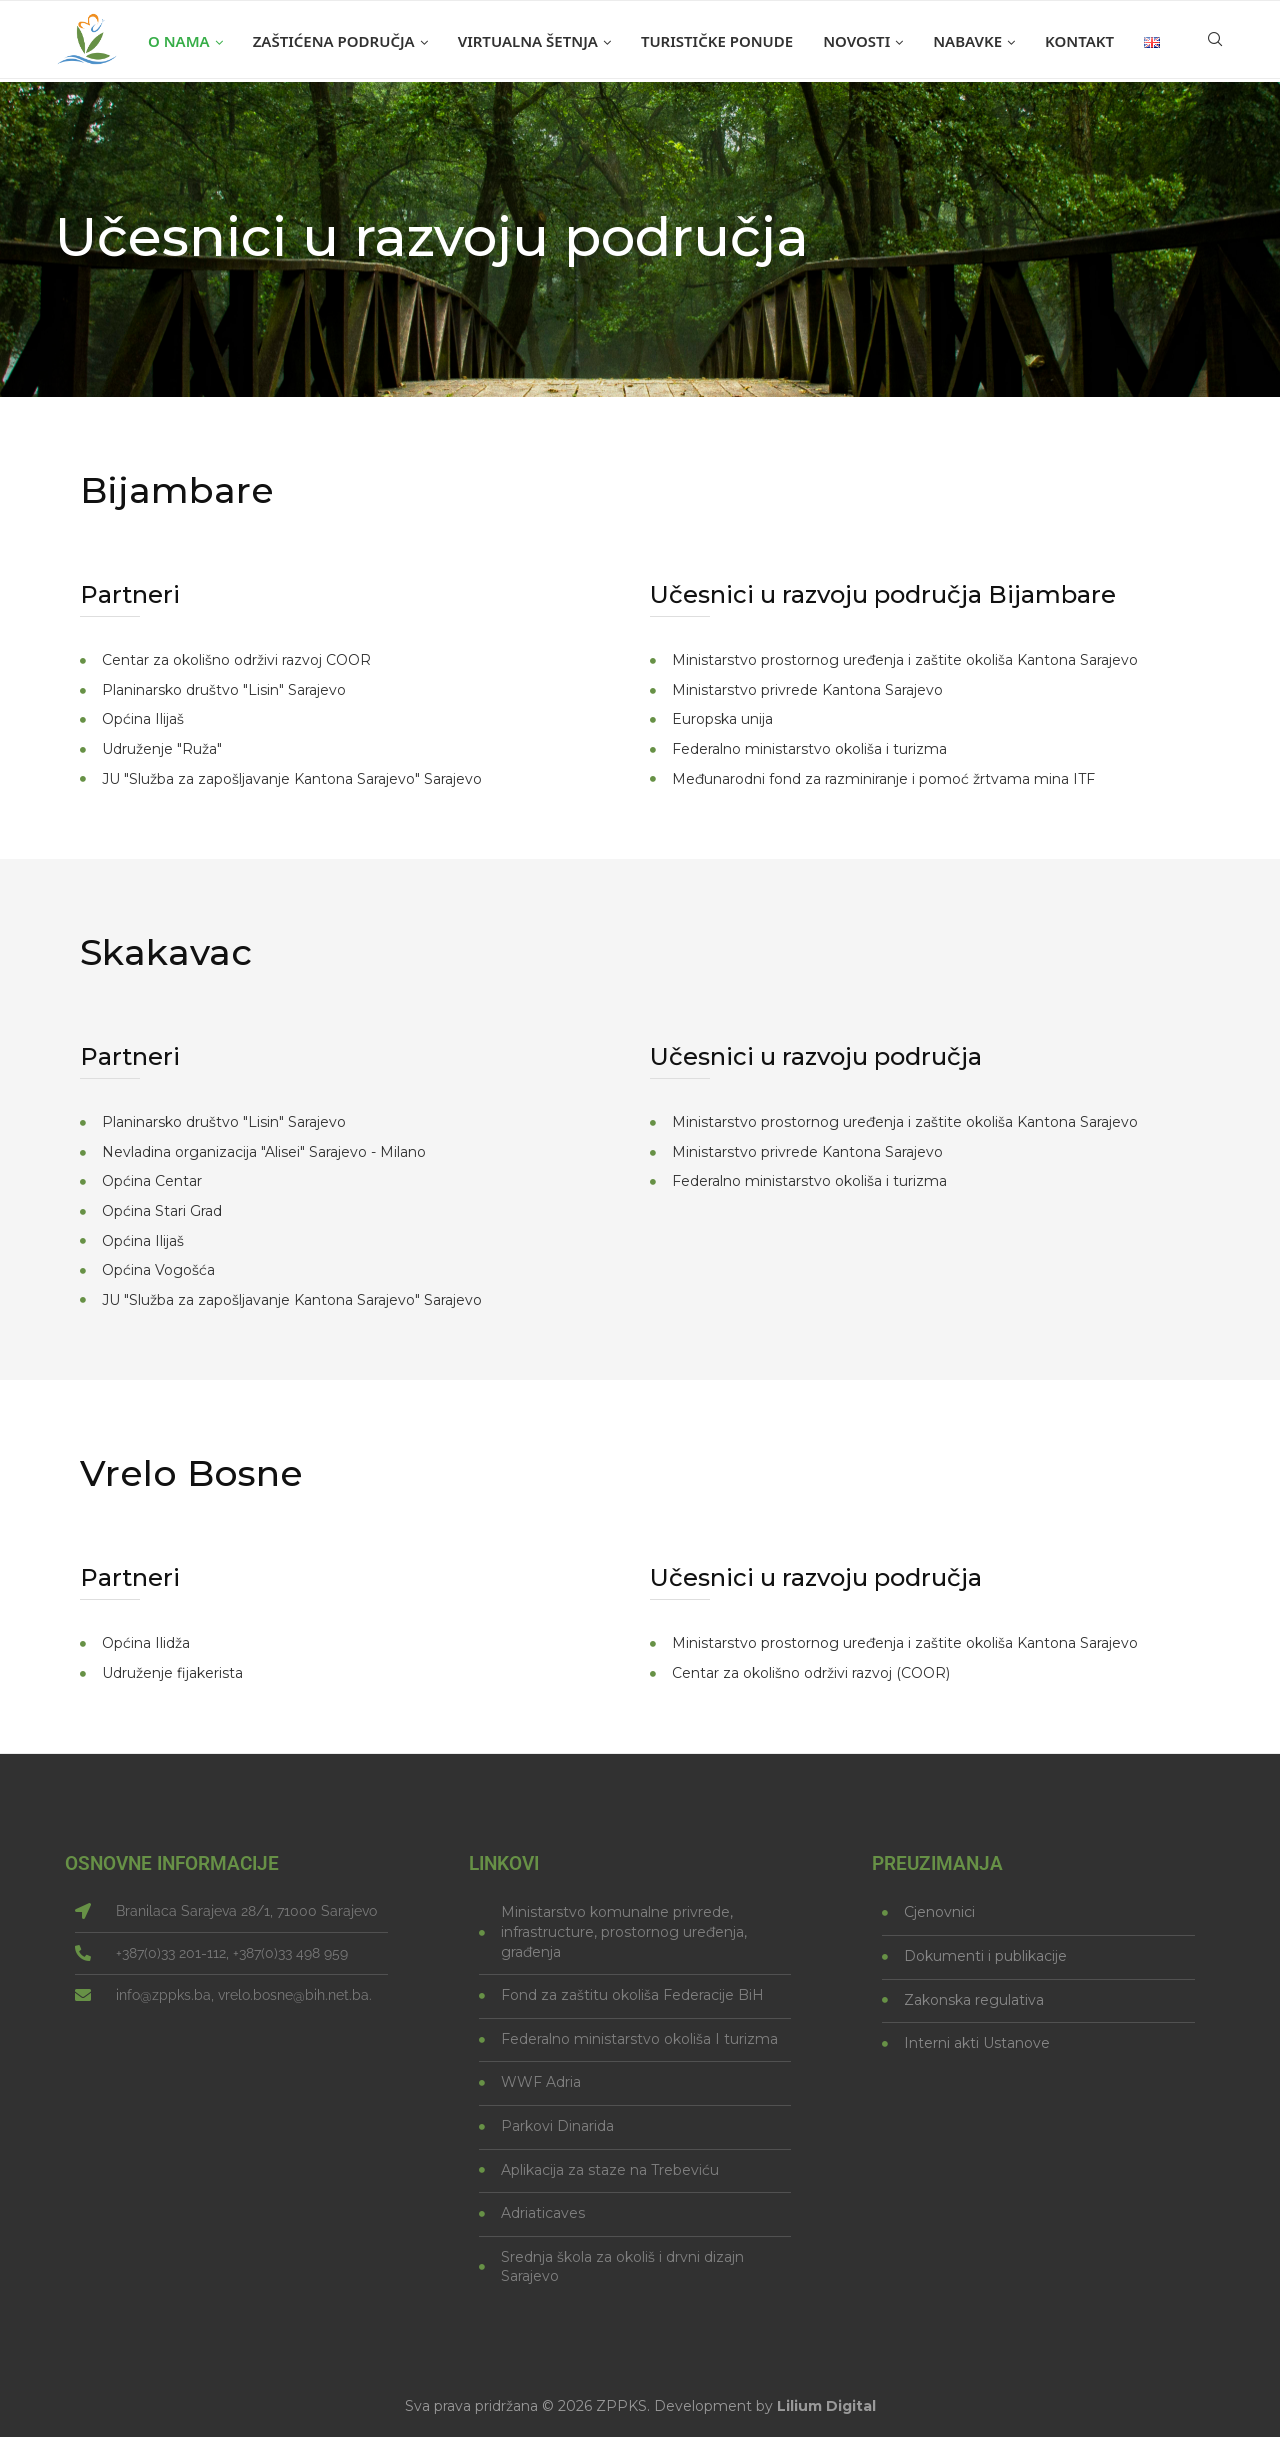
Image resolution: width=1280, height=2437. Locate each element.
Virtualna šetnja (528, 41)
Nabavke (967, 41)
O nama (179, 41)
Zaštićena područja (334, 41)
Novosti (856, 41)
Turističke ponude (717, 41)
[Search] (1215, 41)
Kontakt (1079, 41)
